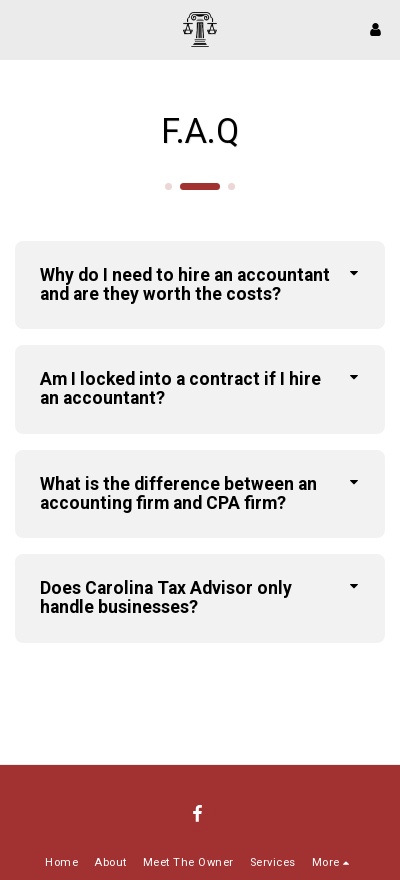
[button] (22, 29)
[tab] (200, 285)
